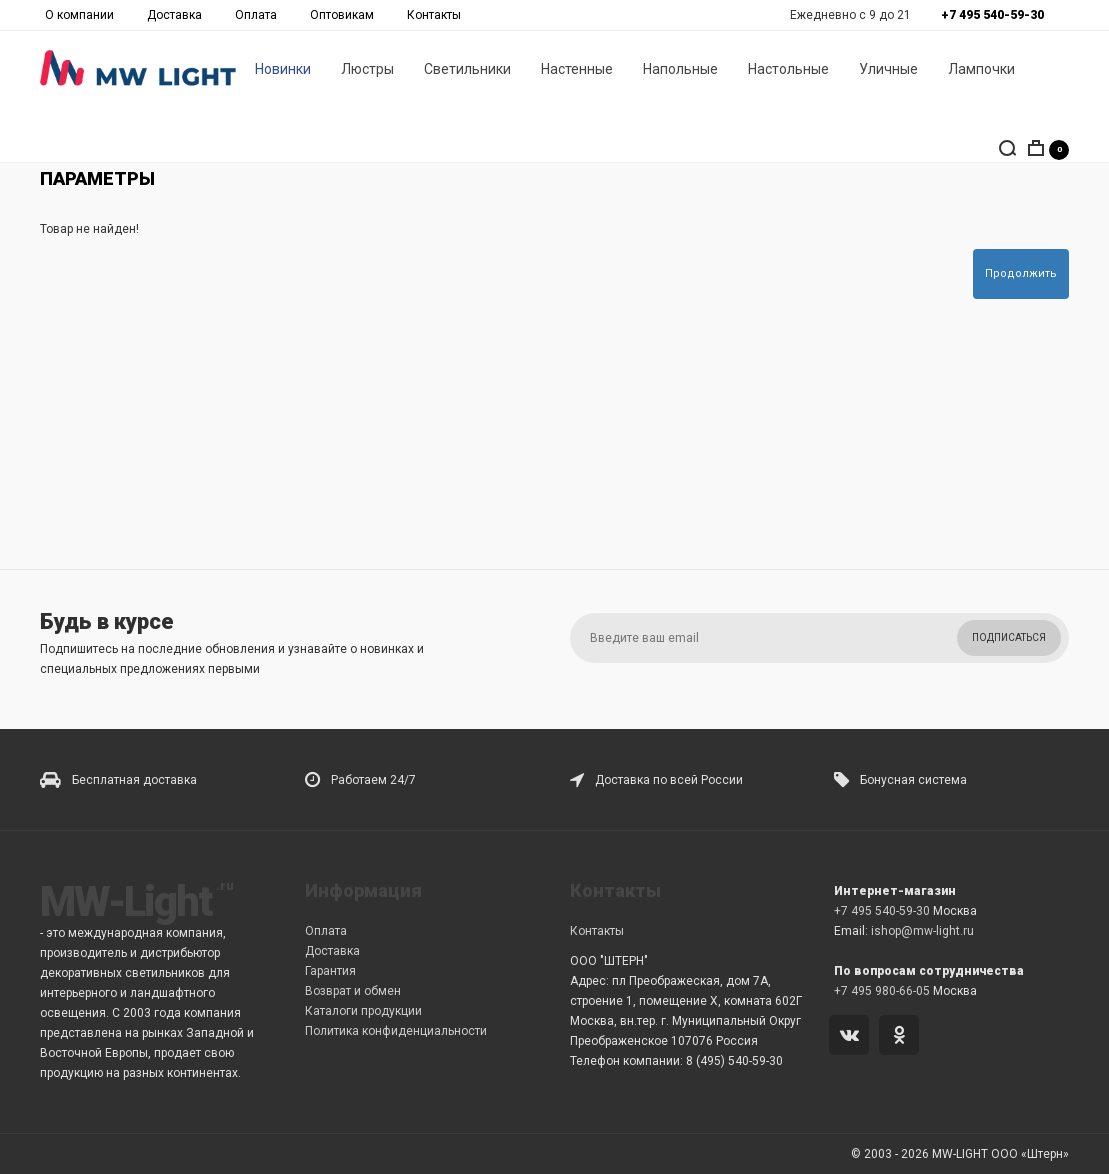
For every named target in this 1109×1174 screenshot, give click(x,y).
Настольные (788, 71)
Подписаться (1009, 637)
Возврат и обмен (353, 991)
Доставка (174, 15)
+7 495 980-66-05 (882, 991)
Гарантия (330, 971)
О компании (79, 15)
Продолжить (1021, 273)
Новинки (283, 71)
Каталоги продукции (363, 1011)
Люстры (367, 71)
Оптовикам (342, 15)
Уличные (888, 71)
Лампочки (981, 71)
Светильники (467, 71)
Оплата (256, 15)
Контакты (434, 15)
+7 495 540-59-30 (882, 911)
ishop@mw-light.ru (922, 931)
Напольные (680, 71)
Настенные (577, 71)
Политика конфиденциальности (396, 1031)
